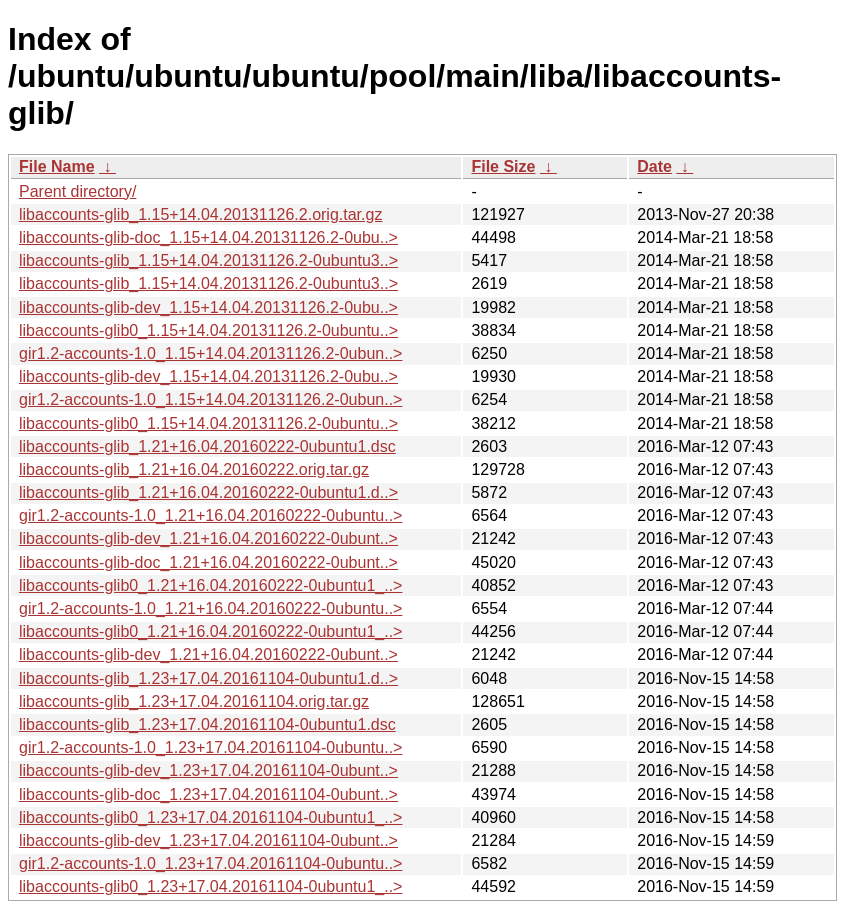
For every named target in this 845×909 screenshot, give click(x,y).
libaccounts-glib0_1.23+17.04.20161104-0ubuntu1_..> (210, 817)
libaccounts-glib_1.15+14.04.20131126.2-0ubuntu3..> (208, 260)
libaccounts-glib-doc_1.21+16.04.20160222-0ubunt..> (208, 562)
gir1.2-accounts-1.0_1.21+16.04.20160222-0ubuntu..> (210, 515)
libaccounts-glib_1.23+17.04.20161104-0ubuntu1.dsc (207, 724)
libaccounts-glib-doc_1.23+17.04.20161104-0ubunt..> (208, 794)
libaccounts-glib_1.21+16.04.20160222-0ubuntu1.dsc (207, 446)
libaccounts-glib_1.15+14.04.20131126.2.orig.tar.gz (200, 214)
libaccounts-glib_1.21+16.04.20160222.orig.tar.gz (194, 469)
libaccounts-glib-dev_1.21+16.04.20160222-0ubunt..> (208, 538)
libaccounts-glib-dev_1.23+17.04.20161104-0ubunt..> (208, 770)
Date (654, 166)
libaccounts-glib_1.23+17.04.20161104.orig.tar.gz (194, 701)
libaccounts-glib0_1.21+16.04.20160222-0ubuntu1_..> (210, 585)
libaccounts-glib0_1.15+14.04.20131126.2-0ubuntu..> (208, 330)
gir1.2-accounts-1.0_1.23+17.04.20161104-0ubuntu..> (210, 747)
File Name (57, 166)
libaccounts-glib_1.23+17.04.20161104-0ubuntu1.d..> (208, 678)
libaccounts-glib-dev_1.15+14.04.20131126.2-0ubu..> (208, 307)
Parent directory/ (77, 191)
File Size (503, 166)
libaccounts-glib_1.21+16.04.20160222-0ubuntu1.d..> (208, 492)
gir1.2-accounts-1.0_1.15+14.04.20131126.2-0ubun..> (210, 353)
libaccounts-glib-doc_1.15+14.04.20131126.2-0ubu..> (208, 237)
